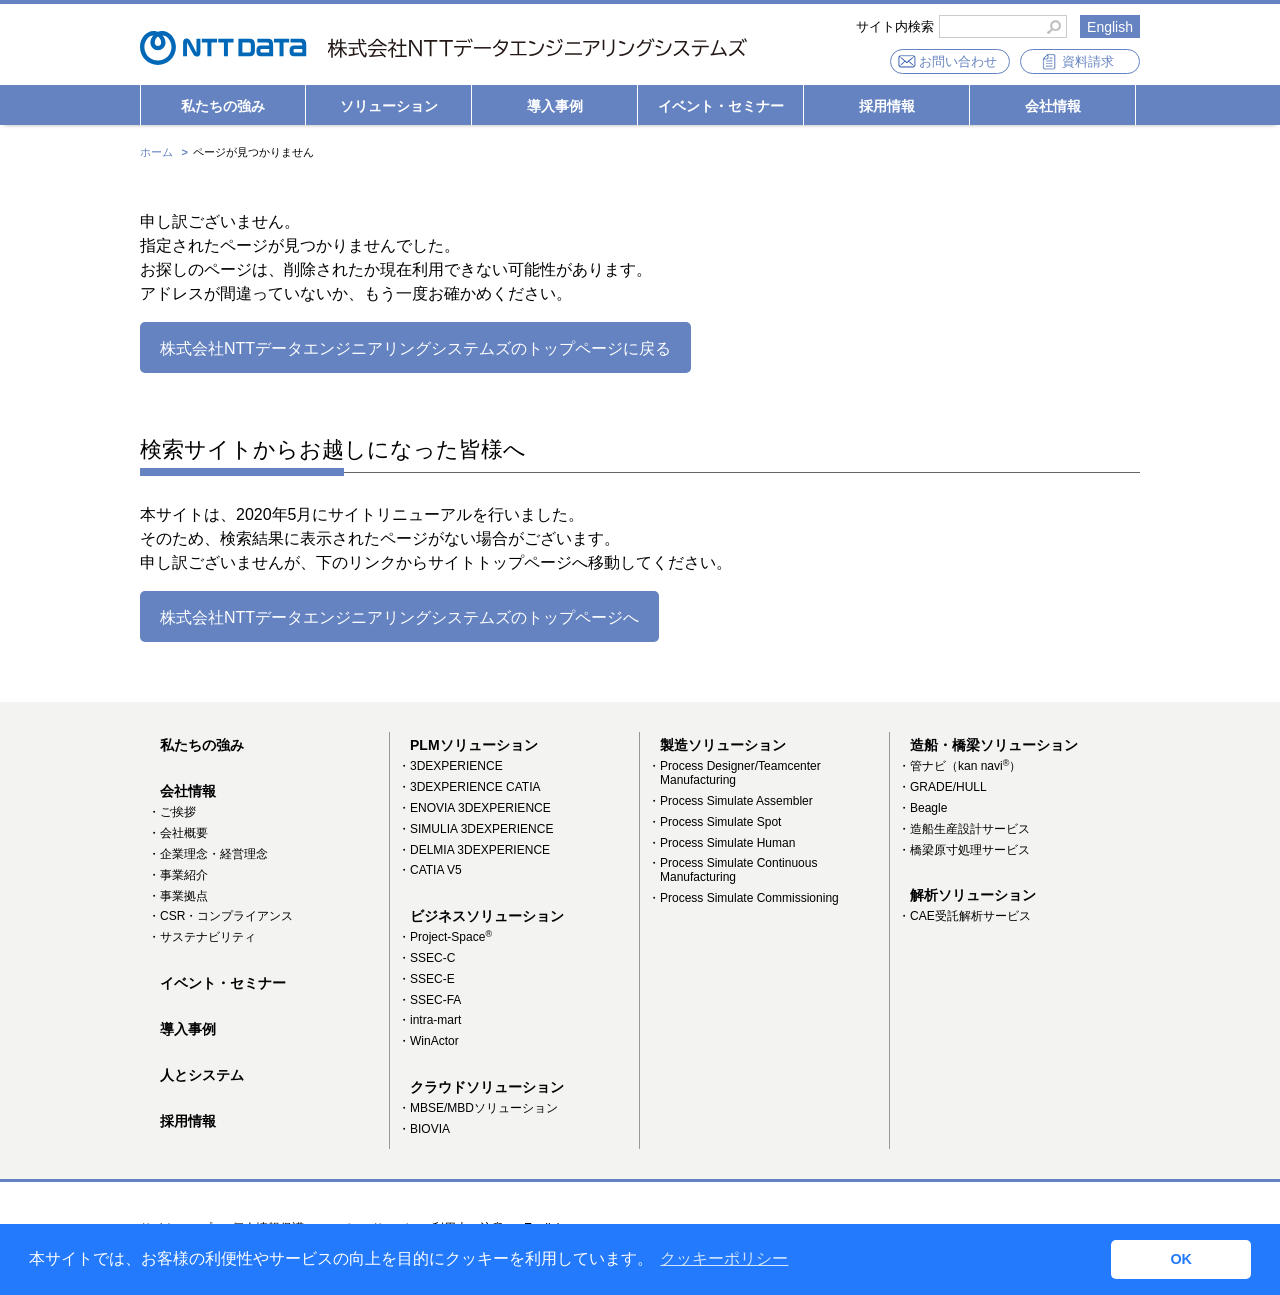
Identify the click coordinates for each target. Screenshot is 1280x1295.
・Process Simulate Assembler (730, 801)
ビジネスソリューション (487, 916)
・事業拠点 (178, 896)
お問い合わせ (958, 61)
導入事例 (555, 106)
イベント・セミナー (721, 106)
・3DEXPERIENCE (450, 766)
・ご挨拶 (172, 812)
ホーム (156, 152)
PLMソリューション (474, 745)
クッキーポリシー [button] (724, 1258)
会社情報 (1053, 106)
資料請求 (1088, 61)
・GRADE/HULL (942, 787)
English (1110, 27)
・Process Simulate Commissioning (743, 898)
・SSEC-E (426, 979)
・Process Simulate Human (721, 843)
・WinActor (428, 1041)
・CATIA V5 (430, 870)
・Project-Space (445, 937)
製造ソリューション (723, 745)
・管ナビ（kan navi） (959, 766)
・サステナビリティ (202, 937)
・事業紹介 (178, 875)
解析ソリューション (973, 895)
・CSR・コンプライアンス (220, 916)
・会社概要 (178, 833)
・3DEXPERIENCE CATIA (469, 787)
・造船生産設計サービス (964, 829)
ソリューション (389, 106)
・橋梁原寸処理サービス (964, 850)
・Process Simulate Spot (714, 822)
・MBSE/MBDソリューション (478, 1108)
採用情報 (887, 106)
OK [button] (1181, 1259)
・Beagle (922, 808)
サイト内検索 (895, 27)
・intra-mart (429, 1020)
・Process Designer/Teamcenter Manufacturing (734, 773)
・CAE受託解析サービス (964, 916)
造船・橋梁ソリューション (994, 745)
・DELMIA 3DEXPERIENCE (474, 850)
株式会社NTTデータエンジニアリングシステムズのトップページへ (399, 617)
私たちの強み (223, 106)
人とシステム (202, 1075)
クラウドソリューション (487, 1087)
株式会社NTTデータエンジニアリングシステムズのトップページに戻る (415, 348)
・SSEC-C (426, 958)
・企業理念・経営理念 (208, 854)
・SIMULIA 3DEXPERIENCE (475, 829)
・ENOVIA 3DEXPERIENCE (474, 808)
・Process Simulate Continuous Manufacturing (732, 870)
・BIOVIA (424, 1129)
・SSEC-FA (429, 1000)
